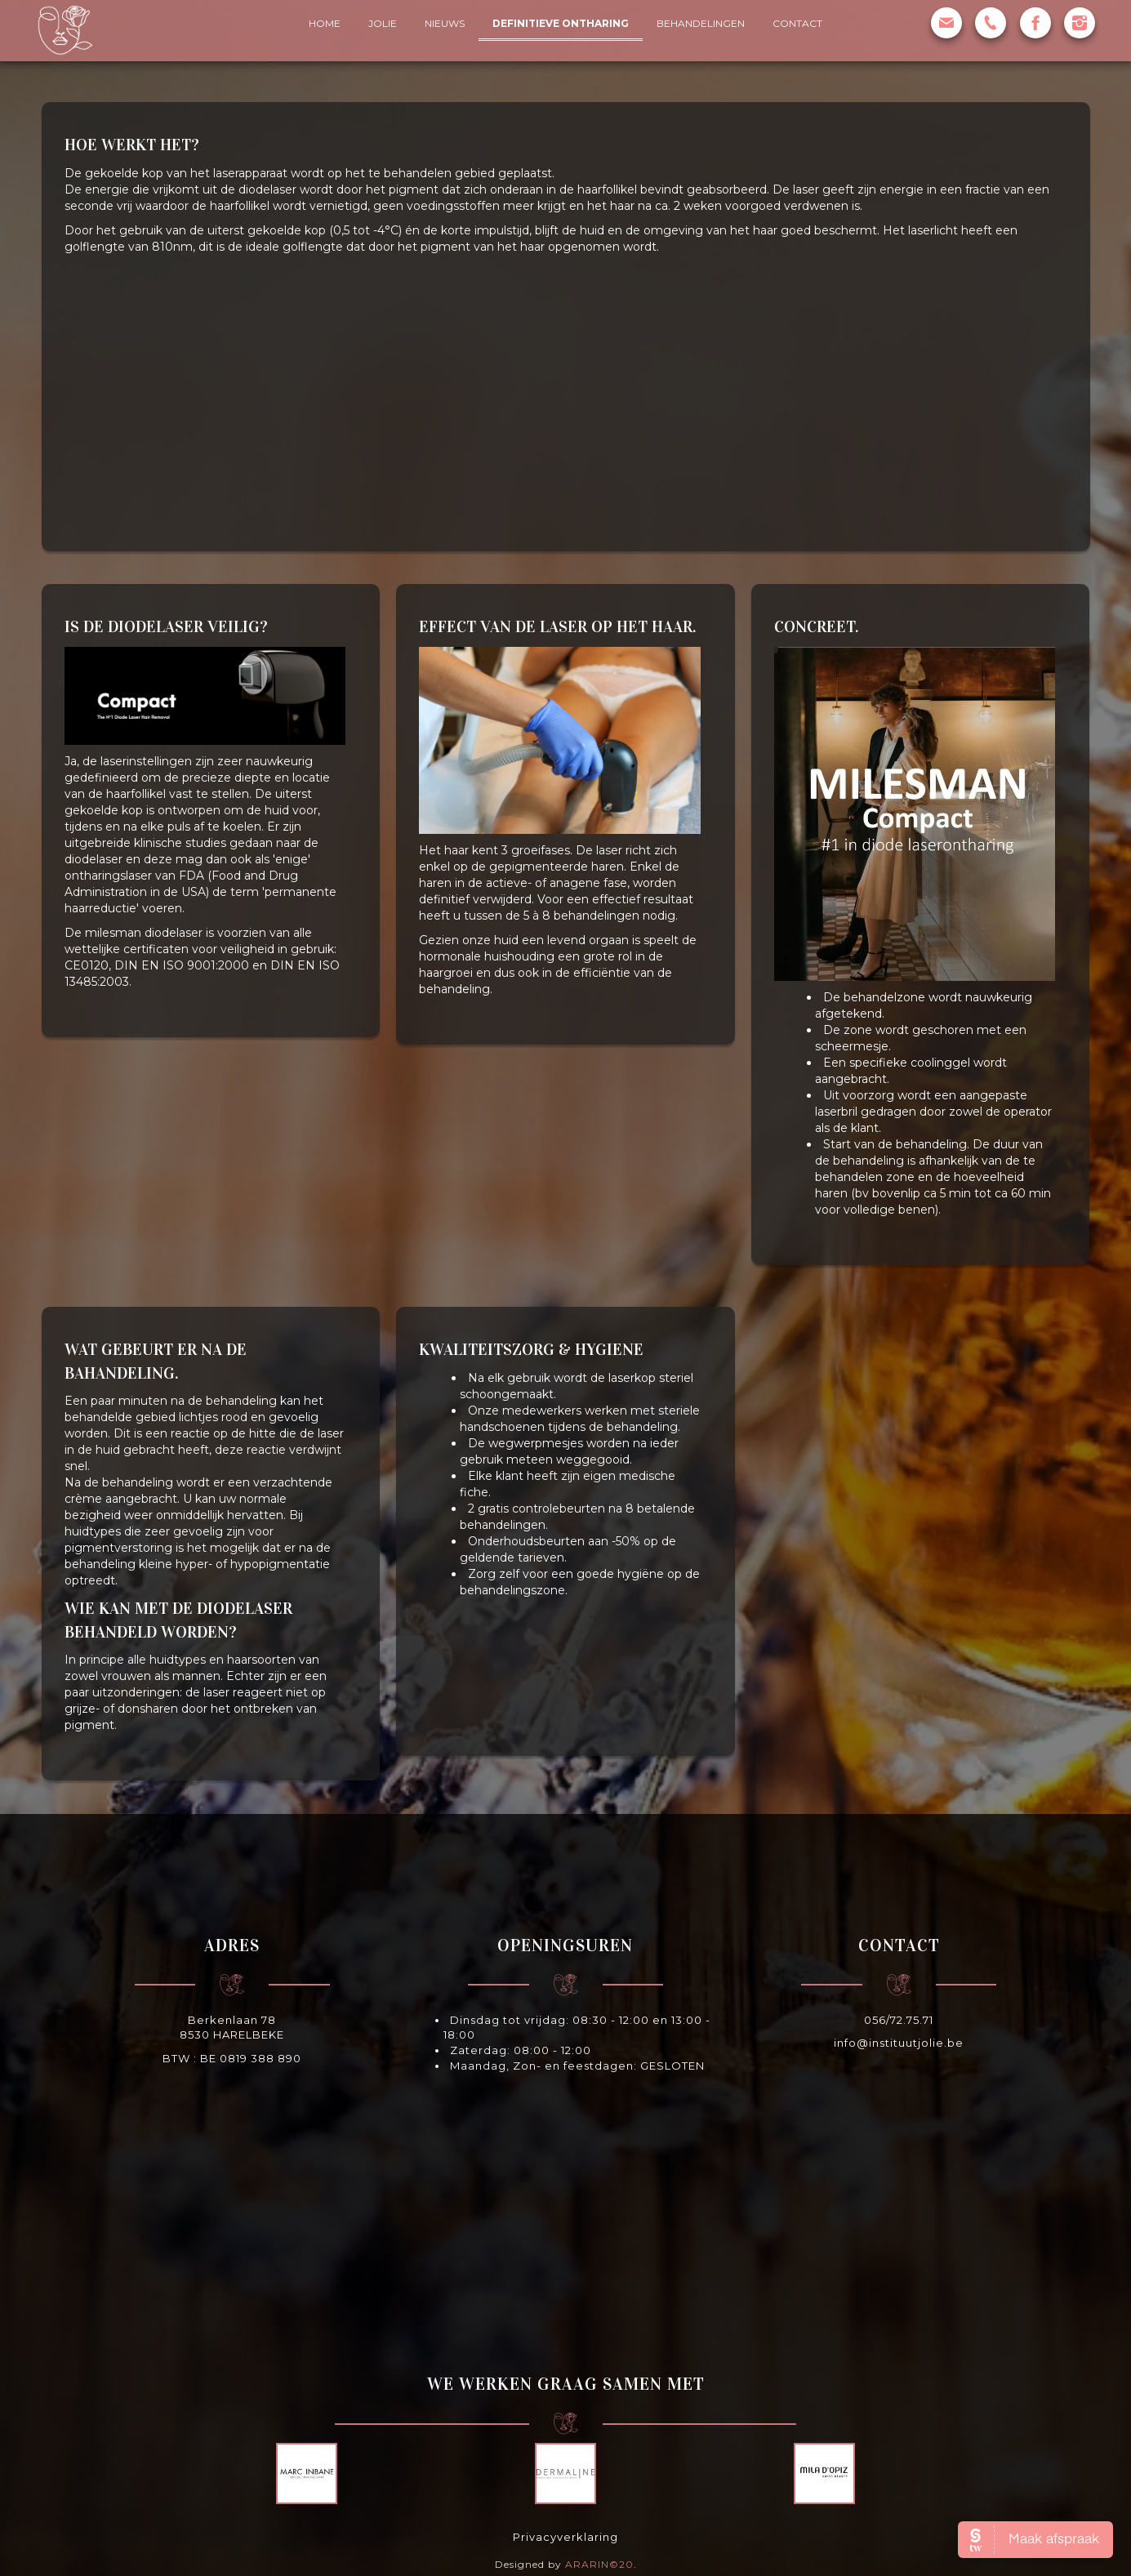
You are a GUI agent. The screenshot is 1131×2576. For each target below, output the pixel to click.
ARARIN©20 (599, 2564)
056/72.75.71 (898, 2019)
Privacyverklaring (565, 2536)
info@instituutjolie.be (899, 2042)
